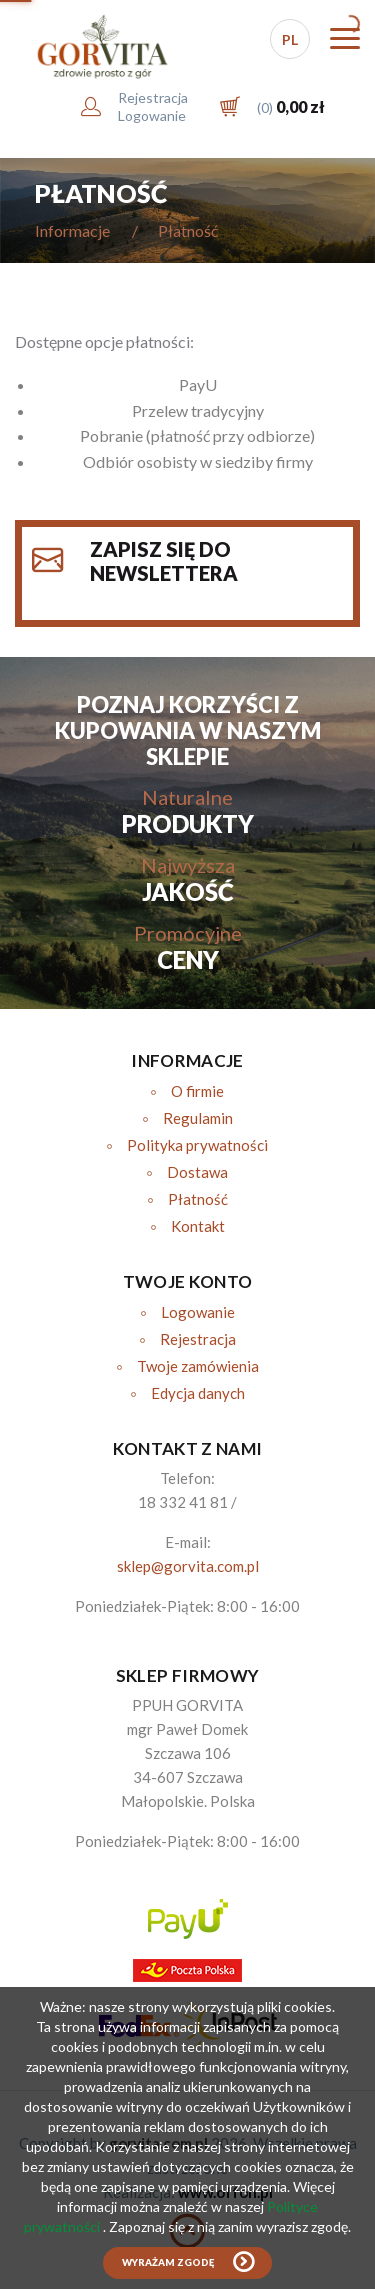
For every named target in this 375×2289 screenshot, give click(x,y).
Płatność (198, 1199)
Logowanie (198, 1312)
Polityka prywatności (197, 1145)
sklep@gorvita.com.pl (188, 1566)
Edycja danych (198, 1393)
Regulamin (198, 1118)
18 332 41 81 (183, 1502)
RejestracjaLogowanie (153, 106)
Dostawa (197, 1172)
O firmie (197, 1091)
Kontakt (198, 1226)
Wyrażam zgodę (168, 2262)
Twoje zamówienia (198, 1366)
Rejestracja (198, 1339)
